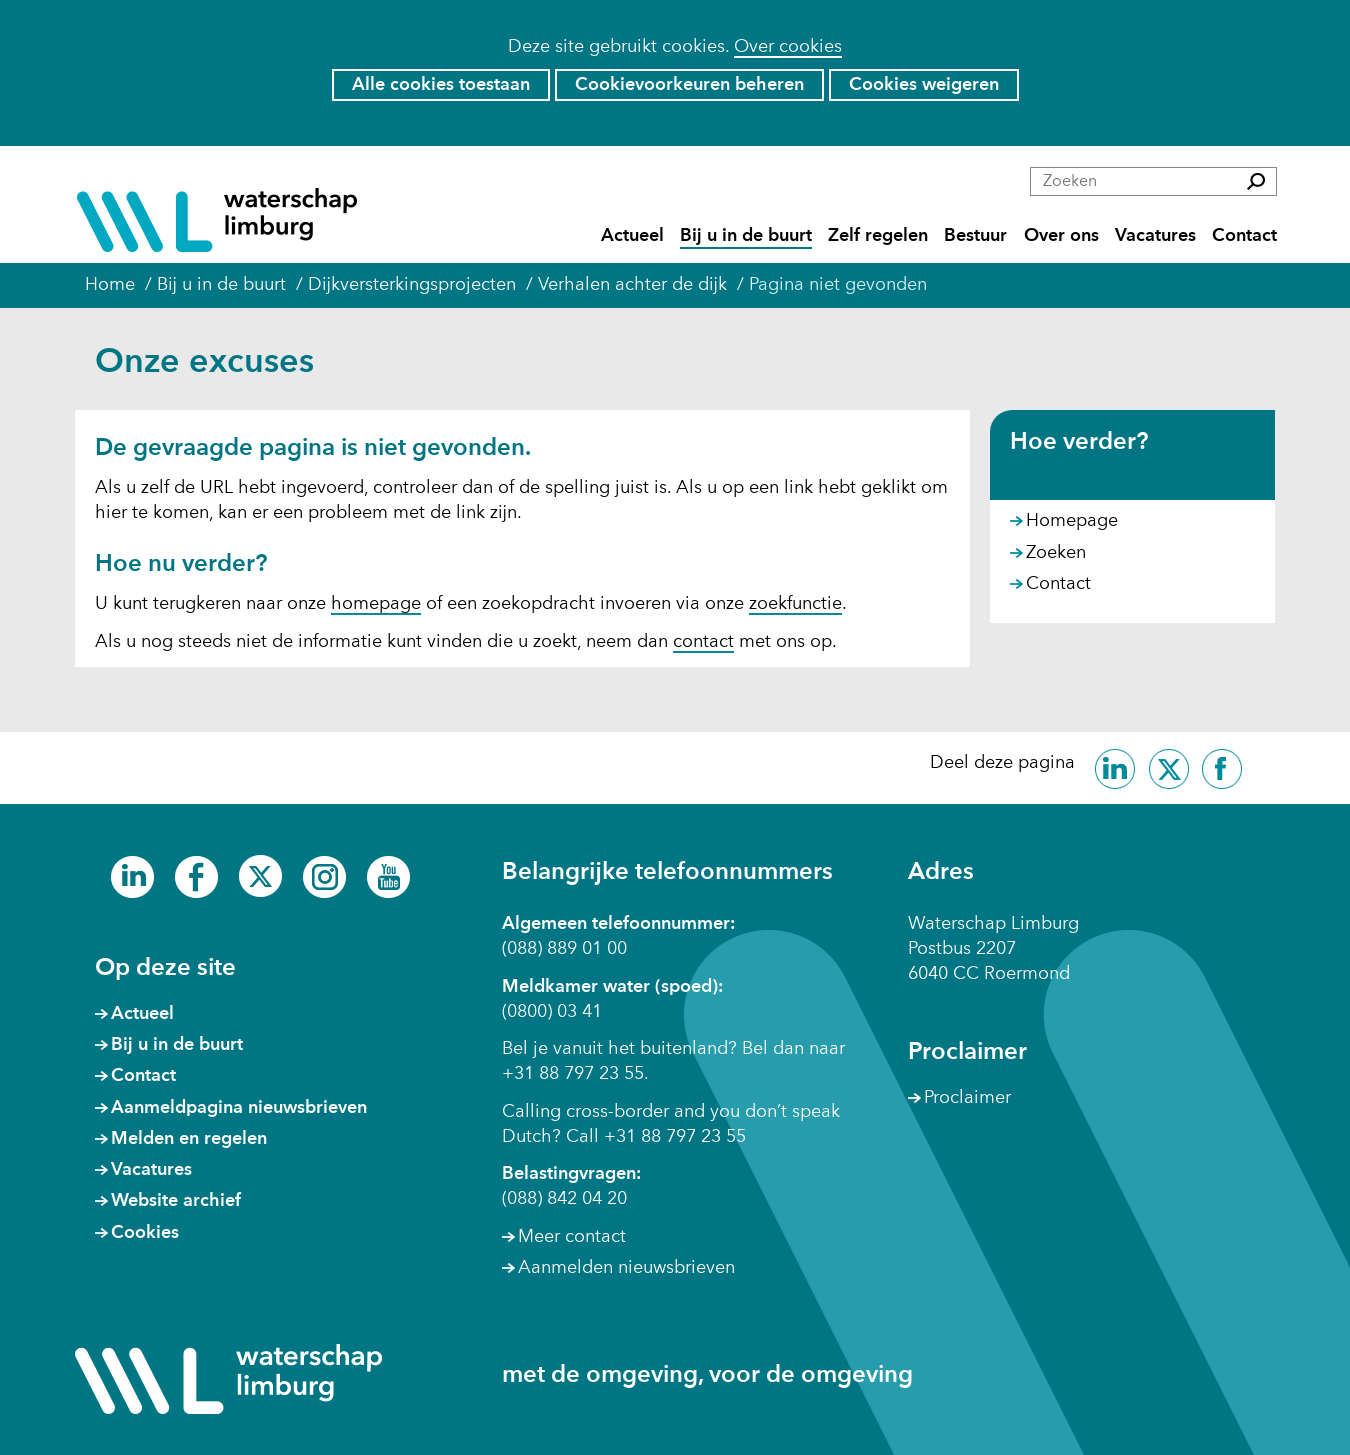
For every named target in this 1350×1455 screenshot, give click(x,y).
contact (703, 642)
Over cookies (788, 47)
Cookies (145, 1233)
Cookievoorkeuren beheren (689, 85)
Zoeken (1056, 553)
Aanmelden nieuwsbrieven (626, 1268)
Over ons (1061, 236)
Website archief (176, 1201)
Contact (1244, 236)
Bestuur (975, 236)
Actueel (632, 236)
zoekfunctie (795, 604)
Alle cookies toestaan (441, 85)
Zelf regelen (878, 236)
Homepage (1072, 521)
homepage (376, 604)
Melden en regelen (189, 1139)
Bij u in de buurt (746, 236)
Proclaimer (967, 1098)
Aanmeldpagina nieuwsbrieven (239, 1108)
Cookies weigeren (924, 85)
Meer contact (572, 1237)
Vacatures (1155, 236)
